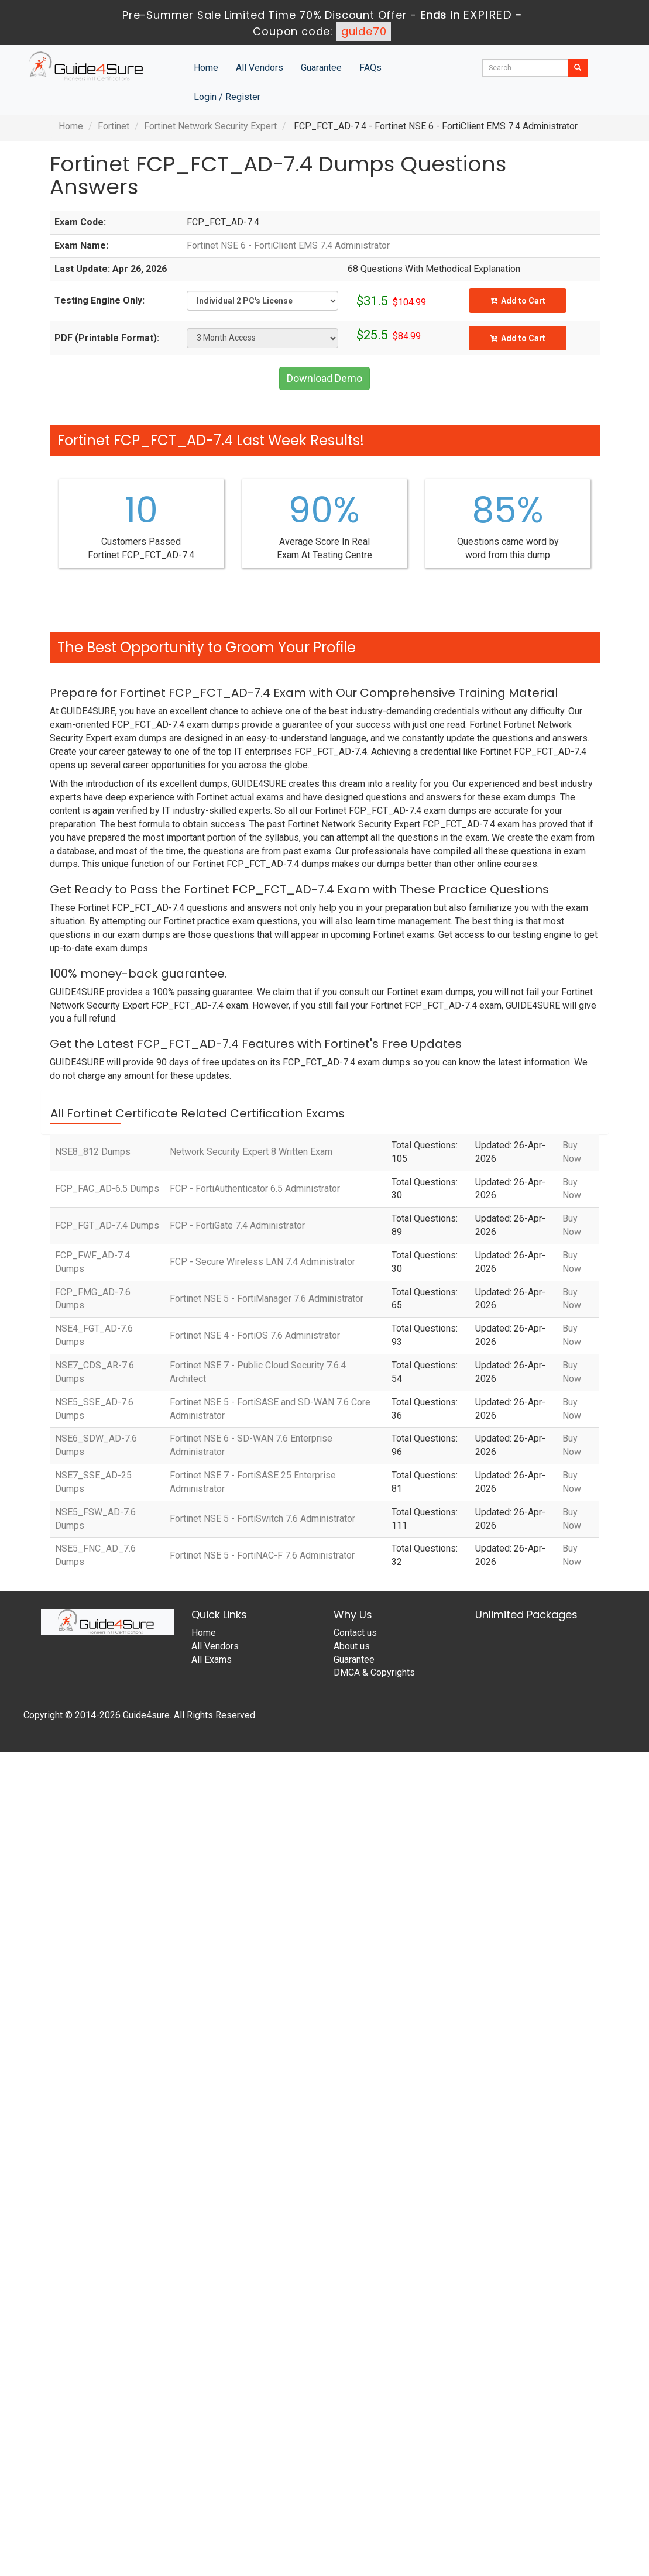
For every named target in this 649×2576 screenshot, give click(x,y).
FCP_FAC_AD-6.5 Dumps (107, 1188)
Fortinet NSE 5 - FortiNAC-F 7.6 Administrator (262, 1555)
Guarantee (321, 67)
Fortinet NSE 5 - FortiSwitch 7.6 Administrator (262, 1518)
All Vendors (259, 67)
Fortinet (113, 126)
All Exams (211, 1659)
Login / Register (227, 96)
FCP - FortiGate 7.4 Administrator (237, 1225)
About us (352, 1646)
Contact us (355, 1632)
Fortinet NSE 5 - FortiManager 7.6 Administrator (266, 1298)
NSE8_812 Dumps (93, 1151)
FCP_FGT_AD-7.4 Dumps (107, 1225)
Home (206, 67)
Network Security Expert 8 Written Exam (251, 1151)
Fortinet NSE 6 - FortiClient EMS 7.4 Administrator (288, 245)
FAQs (370, 67)
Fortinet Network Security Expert (210, 126)
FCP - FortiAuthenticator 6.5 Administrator (255, 1188)
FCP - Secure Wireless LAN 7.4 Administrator (262, 1261)
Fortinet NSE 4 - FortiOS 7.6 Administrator (255, 1335)
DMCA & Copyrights (374, 1672)
